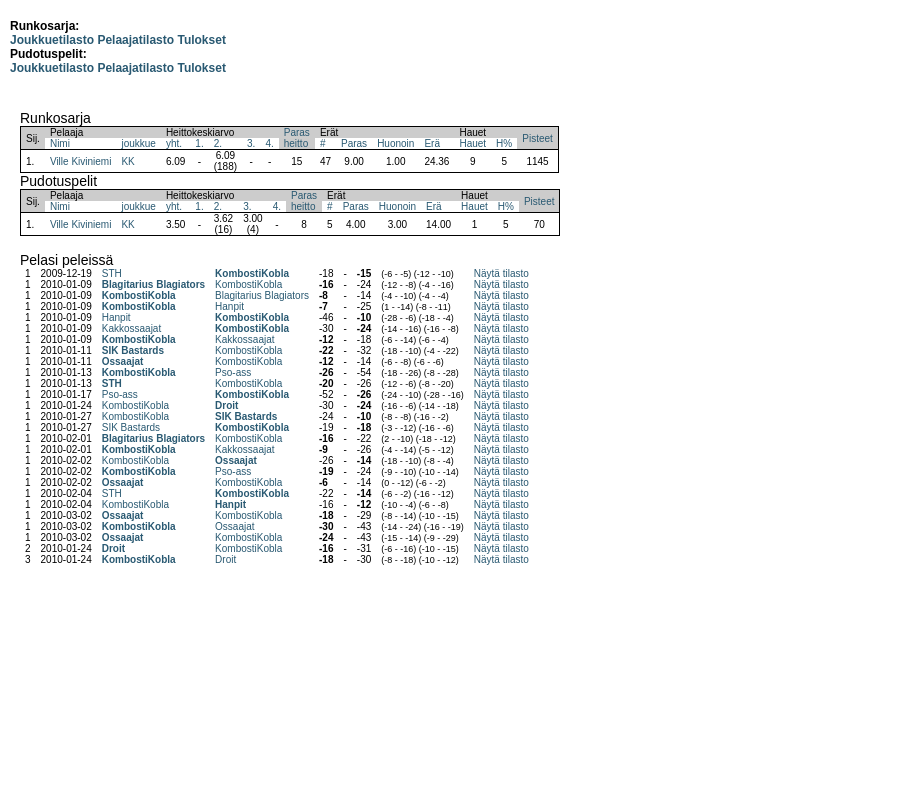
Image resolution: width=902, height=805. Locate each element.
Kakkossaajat (131, 328)
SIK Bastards (133, 350)
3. (251, 143)
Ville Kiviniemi (81, 161)
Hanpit (229, 306)
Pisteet (537, 138)
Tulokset (201, 40)
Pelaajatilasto (135, 40)
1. (199, 143)
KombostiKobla (252, 273)
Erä (432, 143)
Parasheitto (297, 138)
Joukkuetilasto (52, 40)
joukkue (138, 143)
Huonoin (395, 143)
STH (112, 273)
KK (127, 161)
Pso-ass (233, 372)
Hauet (472, 143)
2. (218, 143)
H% (504, 143)
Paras (354, 143)
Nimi (60, 143)
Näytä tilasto (501, 273)
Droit (226, 405)
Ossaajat (123, 361)
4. (269, 143)
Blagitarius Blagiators (153, 284)
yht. (174, 143)
